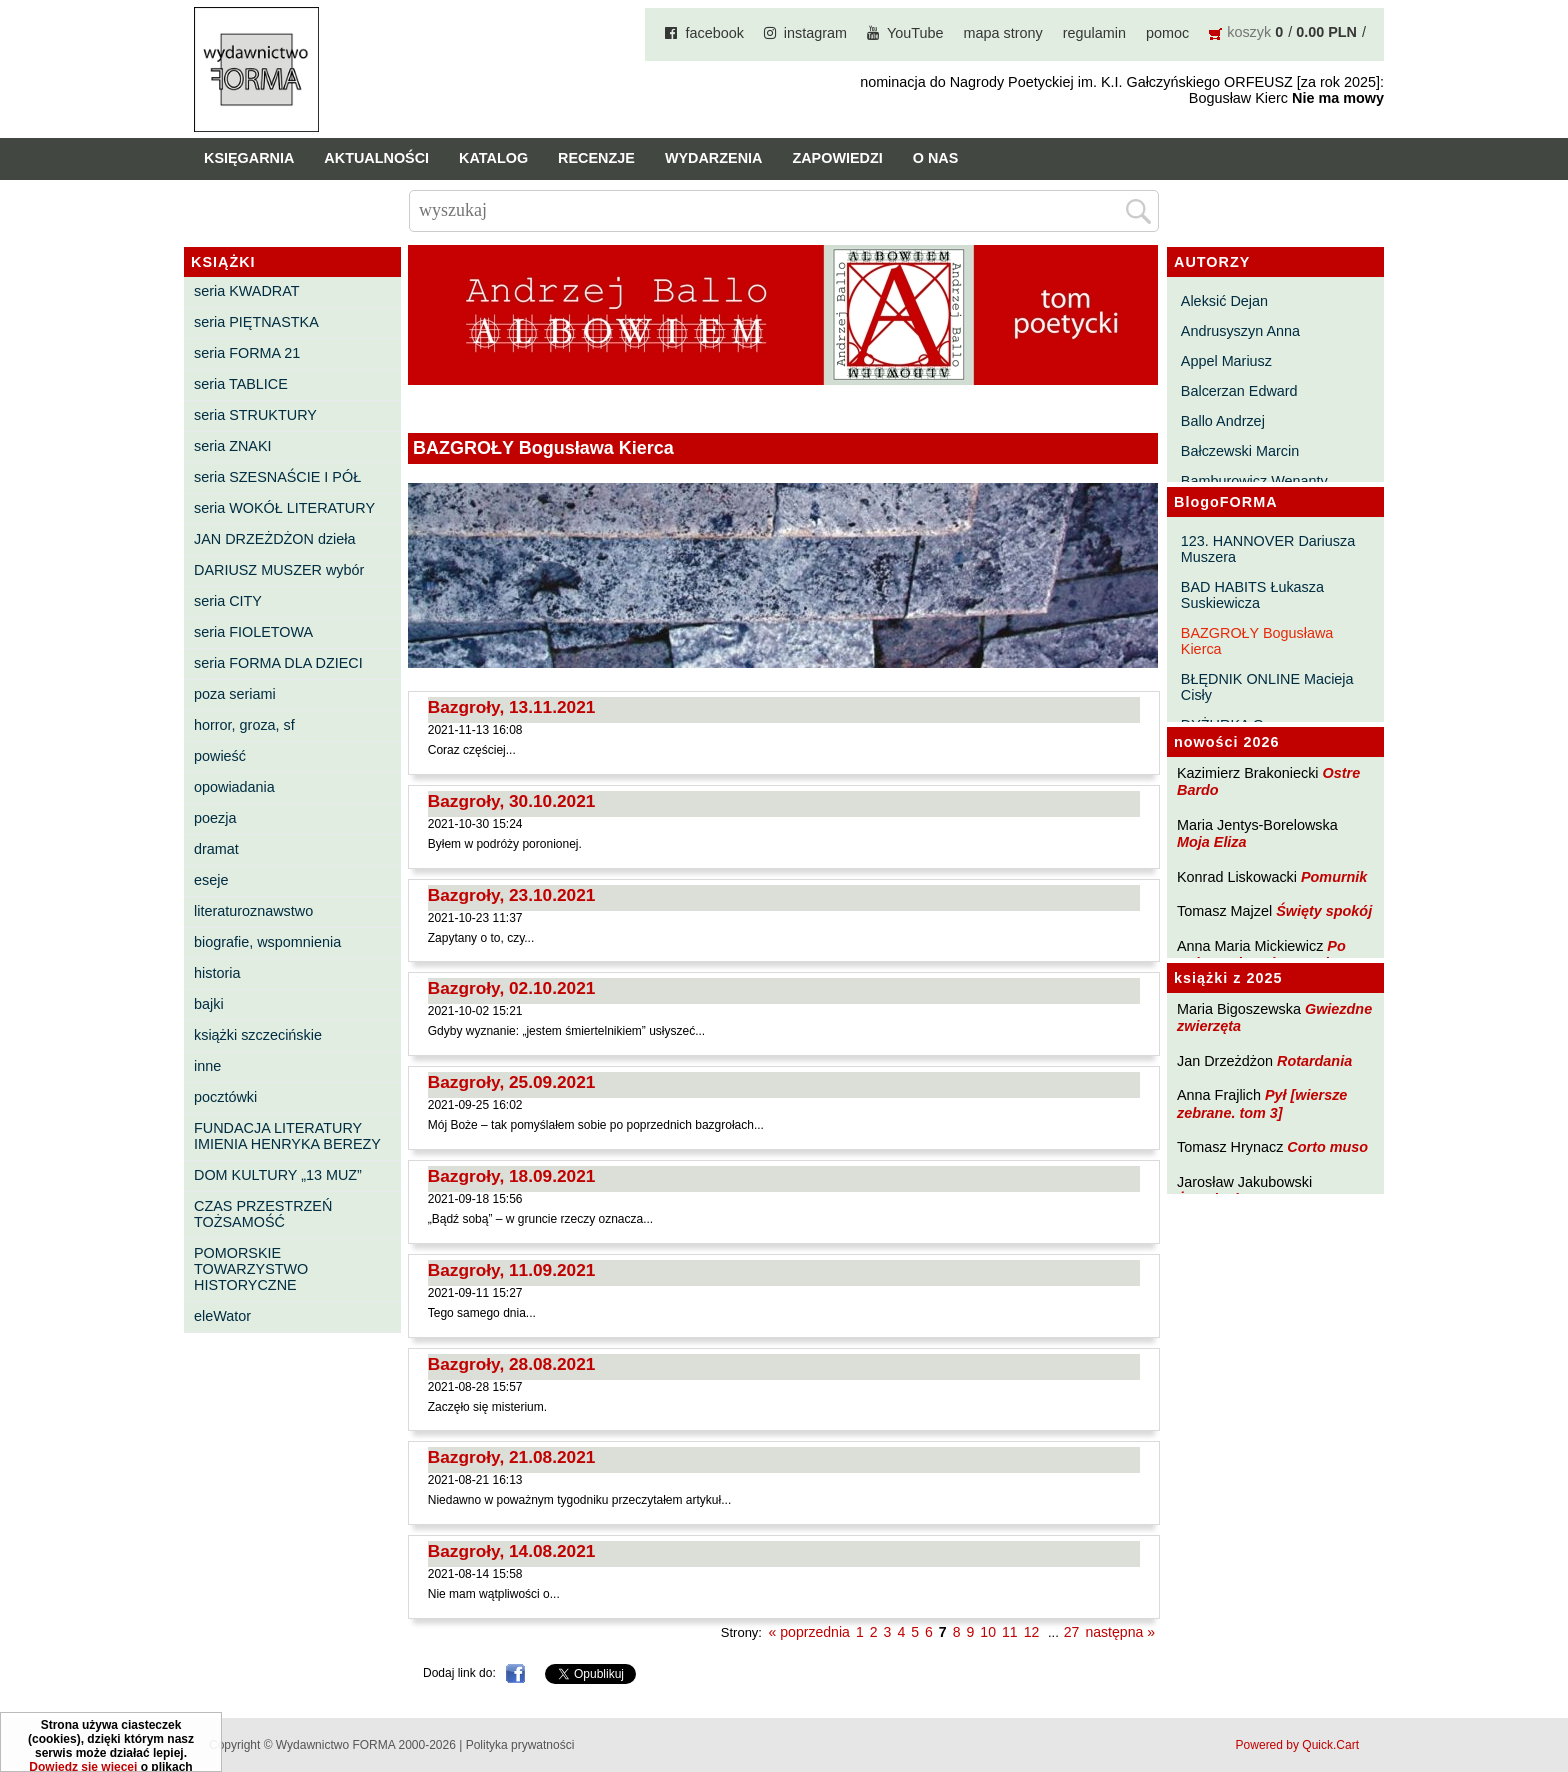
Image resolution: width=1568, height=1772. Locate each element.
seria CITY (228, 601)
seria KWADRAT (247, 291)
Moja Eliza (1212, 842)
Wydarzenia (714, 158)
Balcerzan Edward (1239, 391)
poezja (215, 818)
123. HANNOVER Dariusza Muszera (1268, 549)
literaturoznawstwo (253, 911)
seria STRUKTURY (255, 415)
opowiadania (234, 787)
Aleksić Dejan (1224, 301)
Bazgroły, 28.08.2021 (512, 1364)
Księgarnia (249, 158)
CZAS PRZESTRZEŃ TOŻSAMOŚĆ (263, 1214)
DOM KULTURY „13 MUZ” (278, 1175)
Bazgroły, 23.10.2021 (512, 895)
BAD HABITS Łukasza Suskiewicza (1252, 595)
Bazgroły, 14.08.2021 (512, 1551)
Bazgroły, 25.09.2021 (512, 1082)
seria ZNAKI (233, 446)
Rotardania (1314, 1061)
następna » (1120, 1632)
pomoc (1167, 33)
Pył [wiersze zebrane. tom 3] (1262, 1103)
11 (1010, 1632)
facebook (714, 33)
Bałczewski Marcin (1240, 451)
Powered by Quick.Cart (1297, 1745)
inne (207, 1066)
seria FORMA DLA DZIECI (278, 663)
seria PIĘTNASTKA (256, 322)
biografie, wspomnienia (267, 942)
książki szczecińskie (258, 1035)
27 (1072, 1632)
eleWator (222, 1316)
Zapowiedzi (837, 158)
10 (988, 1632)
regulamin (1094, 33)
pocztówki (225, 1097)
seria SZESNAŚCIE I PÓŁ (277, 477)
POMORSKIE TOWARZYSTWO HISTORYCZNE (251, 1269)
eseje (211, 880)
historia (217, 973)
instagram (815, 33)
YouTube (915, 33)
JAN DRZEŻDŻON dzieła (275, 539)
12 (1032, 1632)
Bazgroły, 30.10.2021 (512, 801)
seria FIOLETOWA (253, 632)
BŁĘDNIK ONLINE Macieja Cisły (1267, 687)
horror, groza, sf (244, 725)
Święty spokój (1324, 911)
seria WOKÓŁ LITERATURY (284, 508)
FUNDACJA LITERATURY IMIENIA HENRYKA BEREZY (287, 1136)
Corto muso (1327, 1147)
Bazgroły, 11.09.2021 (512, 1270)
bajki (209, 1004)
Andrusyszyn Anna (1240, 331)
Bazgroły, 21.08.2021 (512, 1457)
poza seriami (235, 694)
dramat (216, 849)
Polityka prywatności (520, 1745)
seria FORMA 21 (247, 353)
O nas (936, 158)
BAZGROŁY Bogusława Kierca (1257, 641)
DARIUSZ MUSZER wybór (279, 570)
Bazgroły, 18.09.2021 (512, 1176)
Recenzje (596, 158)
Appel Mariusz (1226, 361)
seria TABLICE (241, 384)
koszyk (1249, 32)
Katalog (493, 158)
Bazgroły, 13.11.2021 (512, 707)
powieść (220, 756)
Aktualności (376, 158)
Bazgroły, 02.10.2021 (512, 988)
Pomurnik (1334, 877)
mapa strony (1003, 33)
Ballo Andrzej (1223, 421)
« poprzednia (809, 1632)
